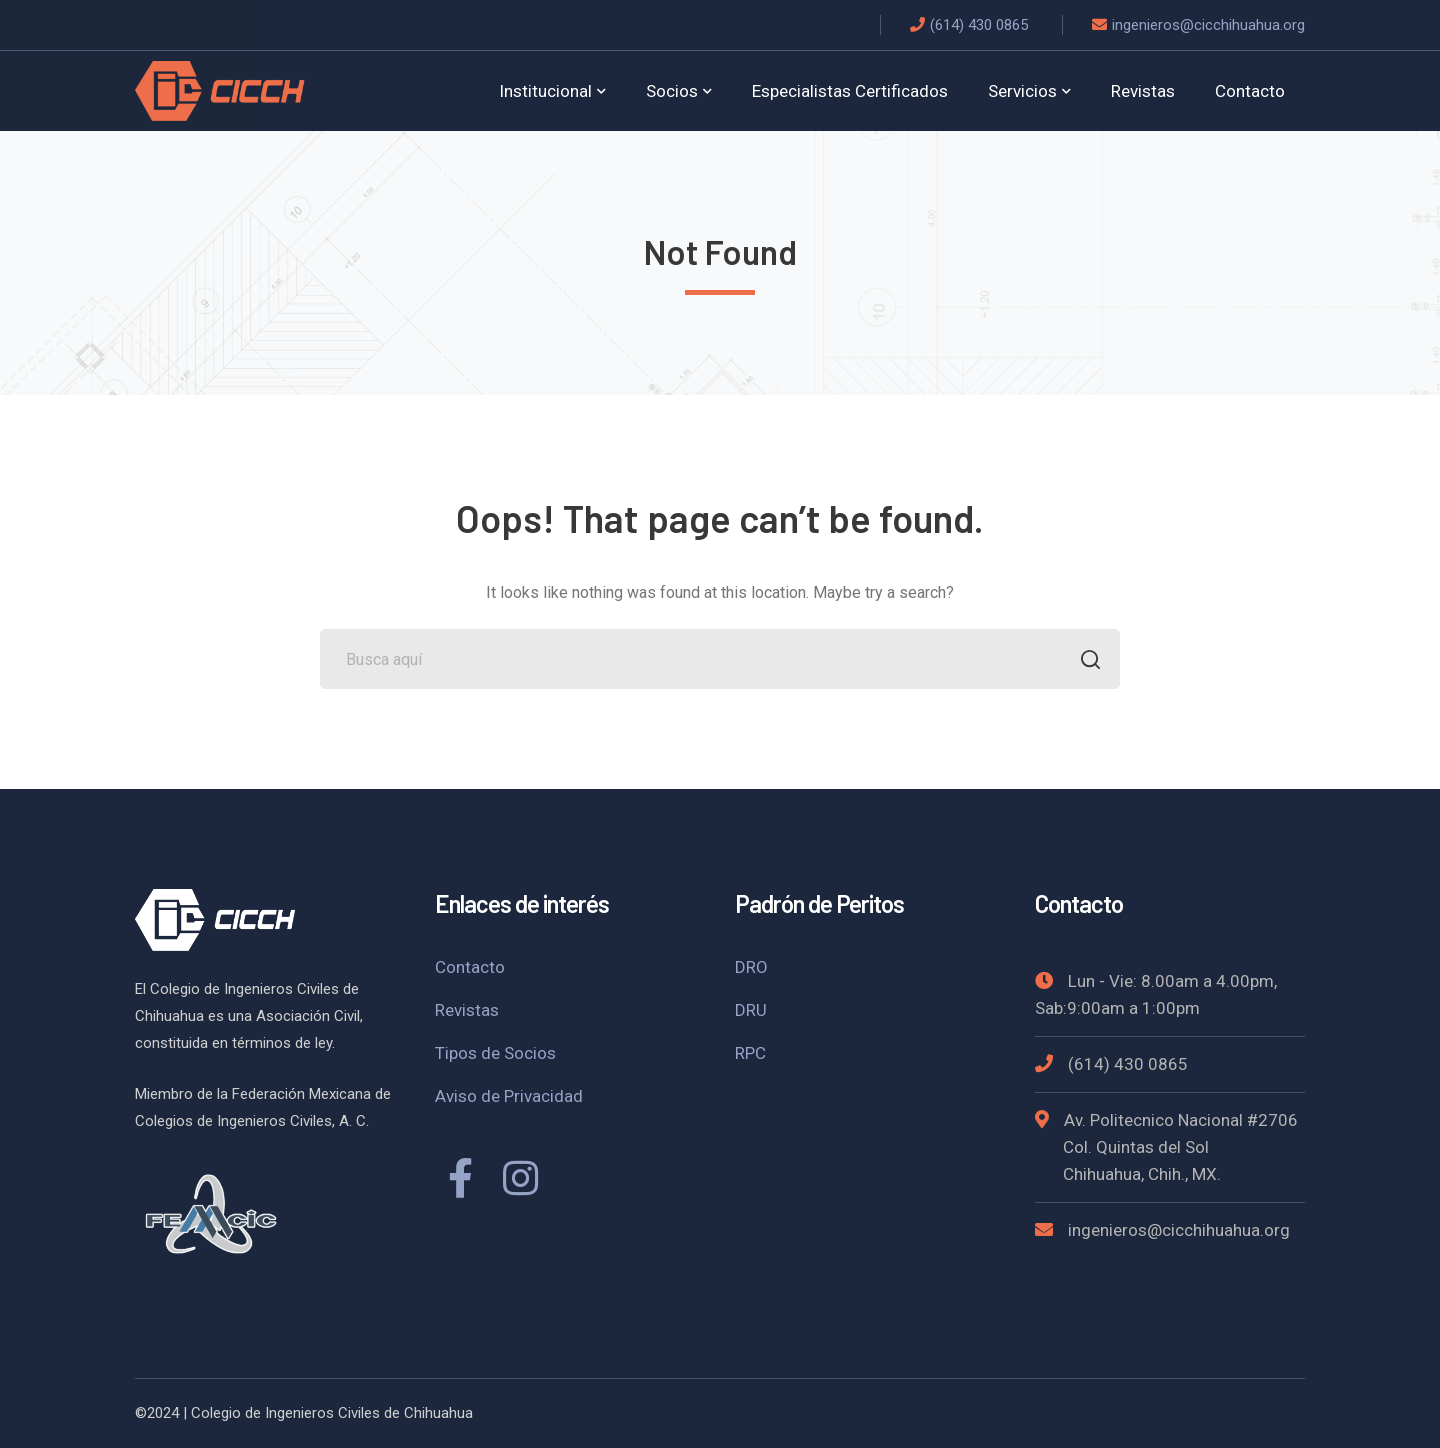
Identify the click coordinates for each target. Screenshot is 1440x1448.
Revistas (467, 1010)
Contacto (470, 967)
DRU (751, 1010)
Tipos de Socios (495, 1053)
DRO (751, 967)
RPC (750, 1053)
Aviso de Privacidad (509, 1096)
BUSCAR (1084, 661)
